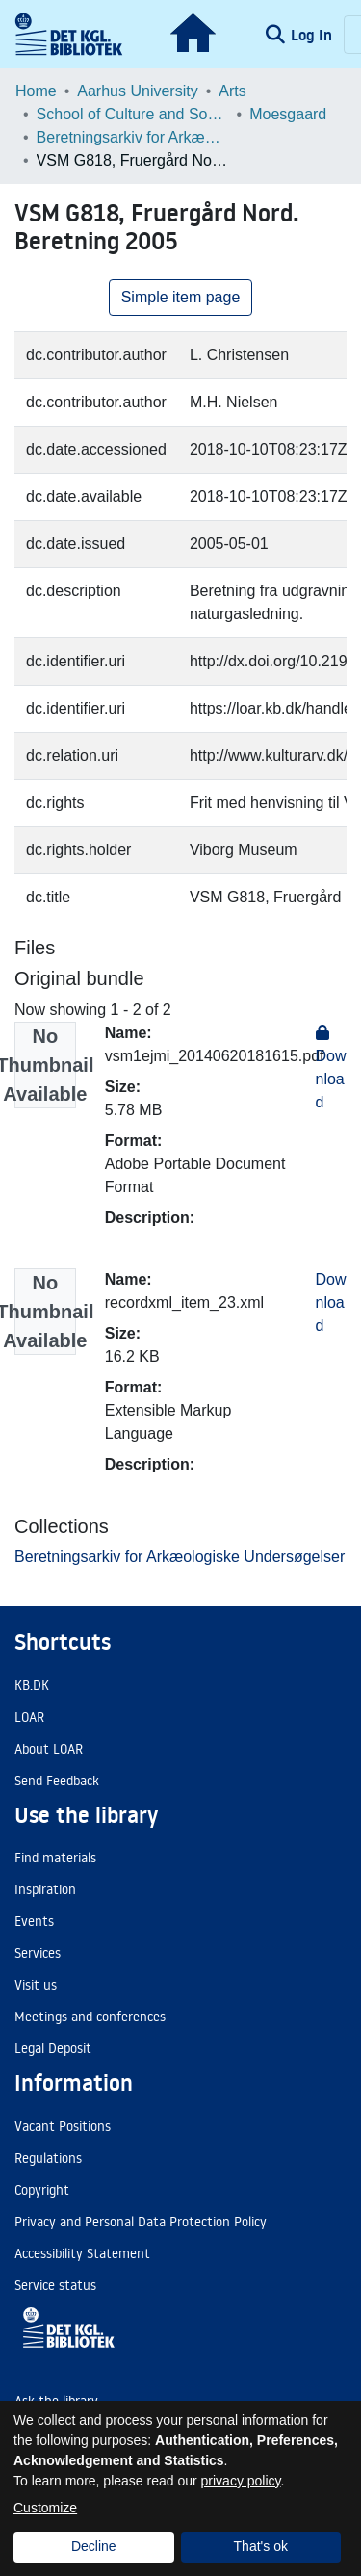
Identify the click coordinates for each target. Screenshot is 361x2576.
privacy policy (241, 2480)
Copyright (41, 2190)
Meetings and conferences (90, 2016)
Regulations (48, 2158)
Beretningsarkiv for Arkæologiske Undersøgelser (133, 137)
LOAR (29, 1717)
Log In (313, 34)
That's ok (261, 2546)
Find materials (55, 1857)
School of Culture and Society (133, 114)
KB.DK (31, 1685)
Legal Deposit (52, 2048)
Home (36, 91)
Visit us (35, 1984)
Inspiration (45, 1889)
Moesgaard (287, 114)
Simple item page (181, 297)
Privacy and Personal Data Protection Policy (140, 2221)
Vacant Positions (62, 2126)
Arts (232, 91)
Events (34, 1921)
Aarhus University (137, 91)
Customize (45, 2507)
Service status (55, 2285)
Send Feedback (56, 1780)
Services (37, 1953)
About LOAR (48, 1748)
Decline (93, 2546)
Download (331, 1302)
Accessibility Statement (82, 2253)
